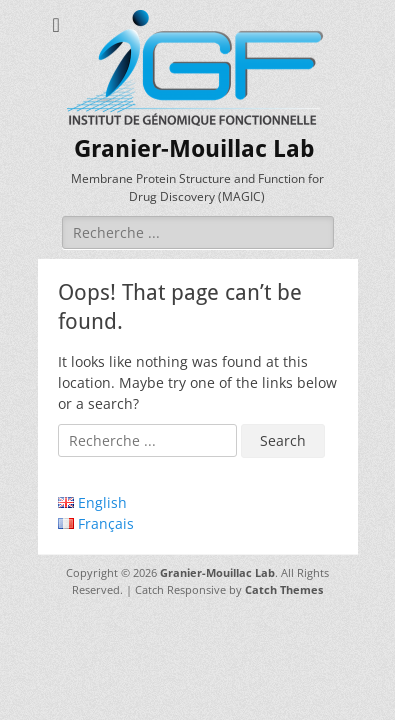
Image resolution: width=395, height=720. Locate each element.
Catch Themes (284, 589)
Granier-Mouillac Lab (194, 149)
